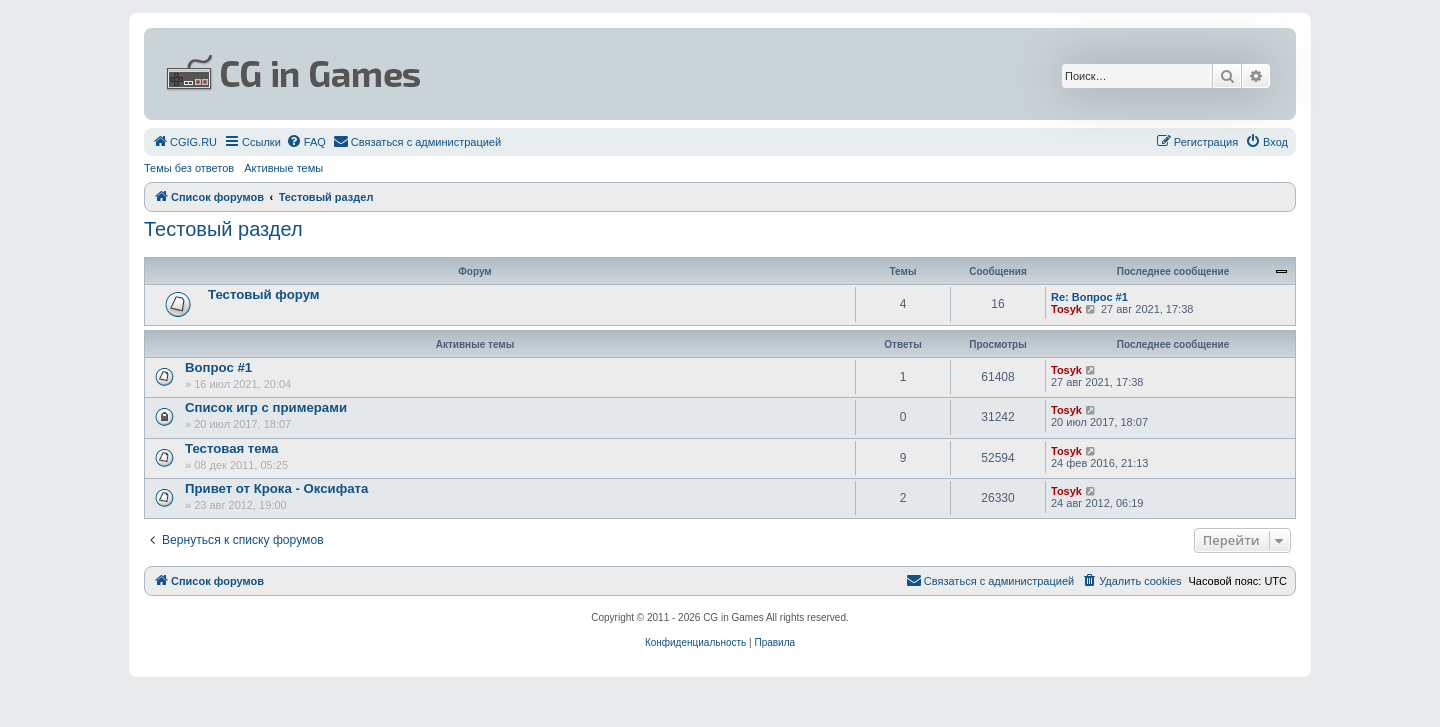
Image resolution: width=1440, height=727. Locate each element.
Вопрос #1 (218, 367)
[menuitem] (184, 142)
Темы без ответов (189, 168)
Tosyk (1066, 309)
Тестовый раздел (223, 229)
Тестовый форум (264, 294)
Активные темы (283, 168)
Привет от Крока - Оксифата (276, 488)
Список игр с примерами (266, 407)
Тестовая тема (231, 448)
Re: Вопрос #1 (1089, 297)
